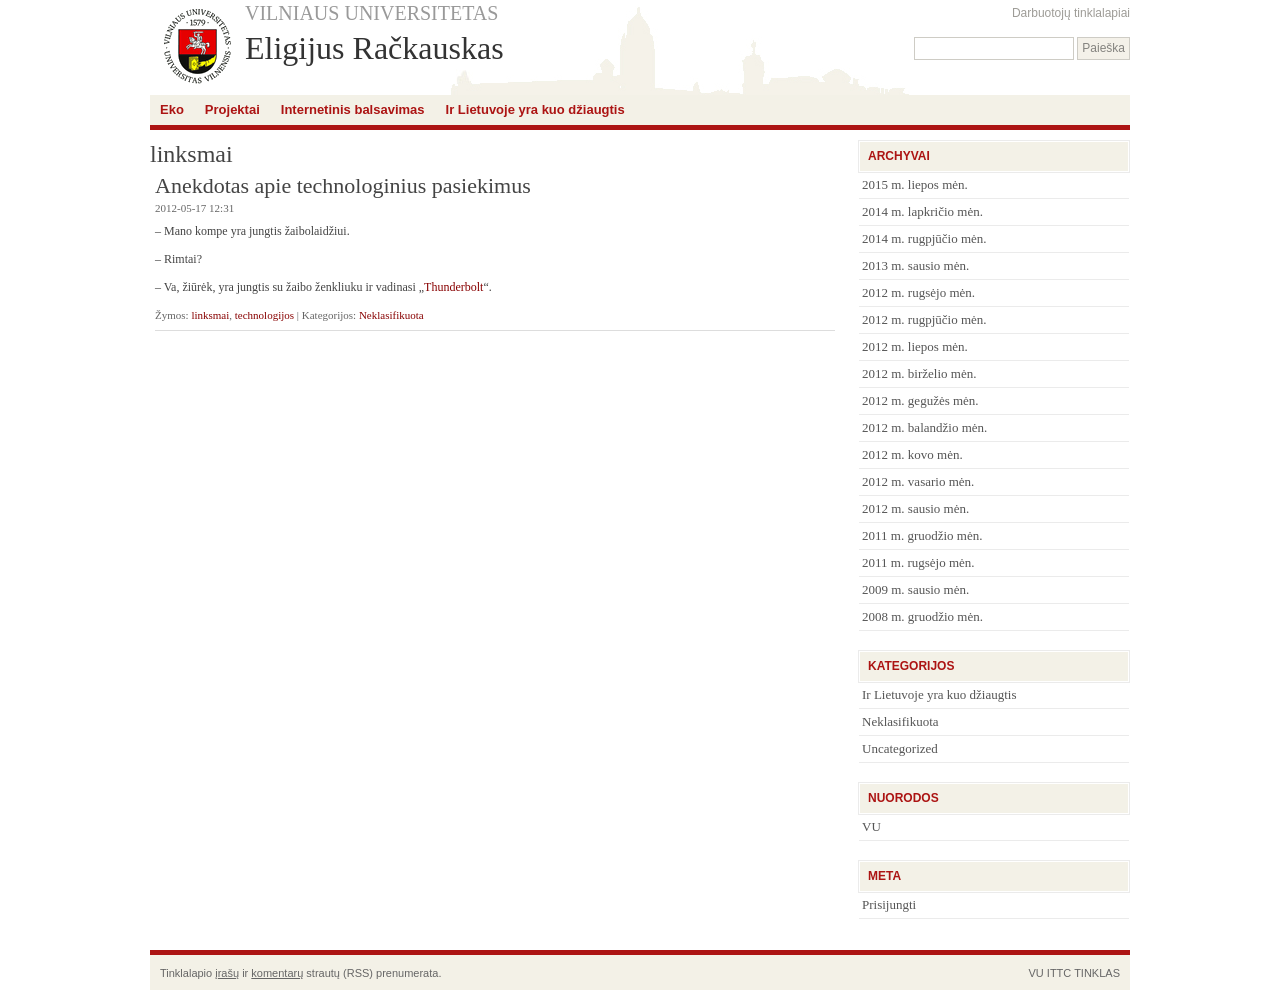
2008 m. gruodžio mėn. (922, 616)
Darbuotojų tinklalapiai (1071, 13)
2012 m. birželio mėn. (919, 373)
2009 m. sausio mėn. (915, 589)
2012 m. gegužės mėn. (920, 400)
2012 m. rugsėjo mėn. (918, 292)
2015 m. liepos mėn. (915, 184)
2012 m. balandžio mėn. (924, 427)
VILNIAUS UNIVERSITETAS (371, 13)
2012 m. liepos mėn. (915, 346)
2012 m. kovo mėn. (912, 454)
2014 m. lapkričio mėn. (922, 211)
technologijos (264, 315)
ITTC (1059, 973)
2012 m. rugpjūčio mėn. (924, 319)
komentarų (277, 973)
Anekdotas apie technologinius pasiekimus (343, 185)
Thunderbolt (453, 287)
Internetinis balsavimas (353, 109)
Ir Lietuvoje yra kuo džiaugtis (535, 109)
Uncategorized (900, 748)
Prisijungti (889, 904)
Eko (172, 109)
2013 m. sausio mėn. (915, 265)
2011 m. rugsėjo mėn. (918, 562)
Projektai (232, 109)
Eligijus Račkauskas (374, 48)
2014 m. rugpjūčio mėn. (924, 238)
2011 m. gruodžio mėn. (922, 535)
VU (871, 826)
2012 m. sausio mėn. (915, 508)
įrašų (227, 973)
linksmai (210, 315)
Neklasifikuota (391, 315)
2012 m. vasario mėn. (918, 481)
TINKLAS (1097, 973)
